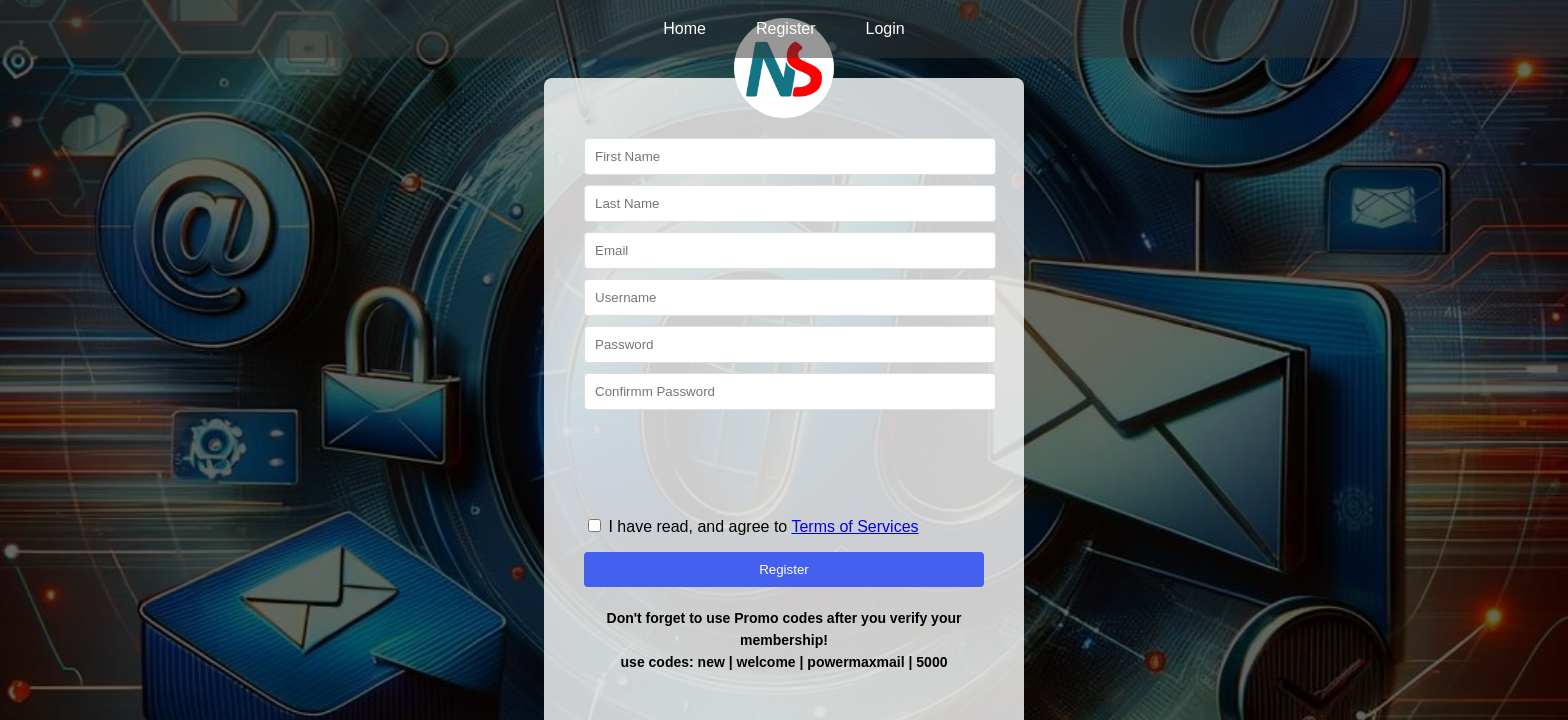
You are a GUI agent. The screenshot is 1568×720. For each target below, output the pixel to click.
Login (885, 28)
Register (786, 28)
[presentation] (736, 459)
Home (684, 28)
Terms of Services (854, 526)
